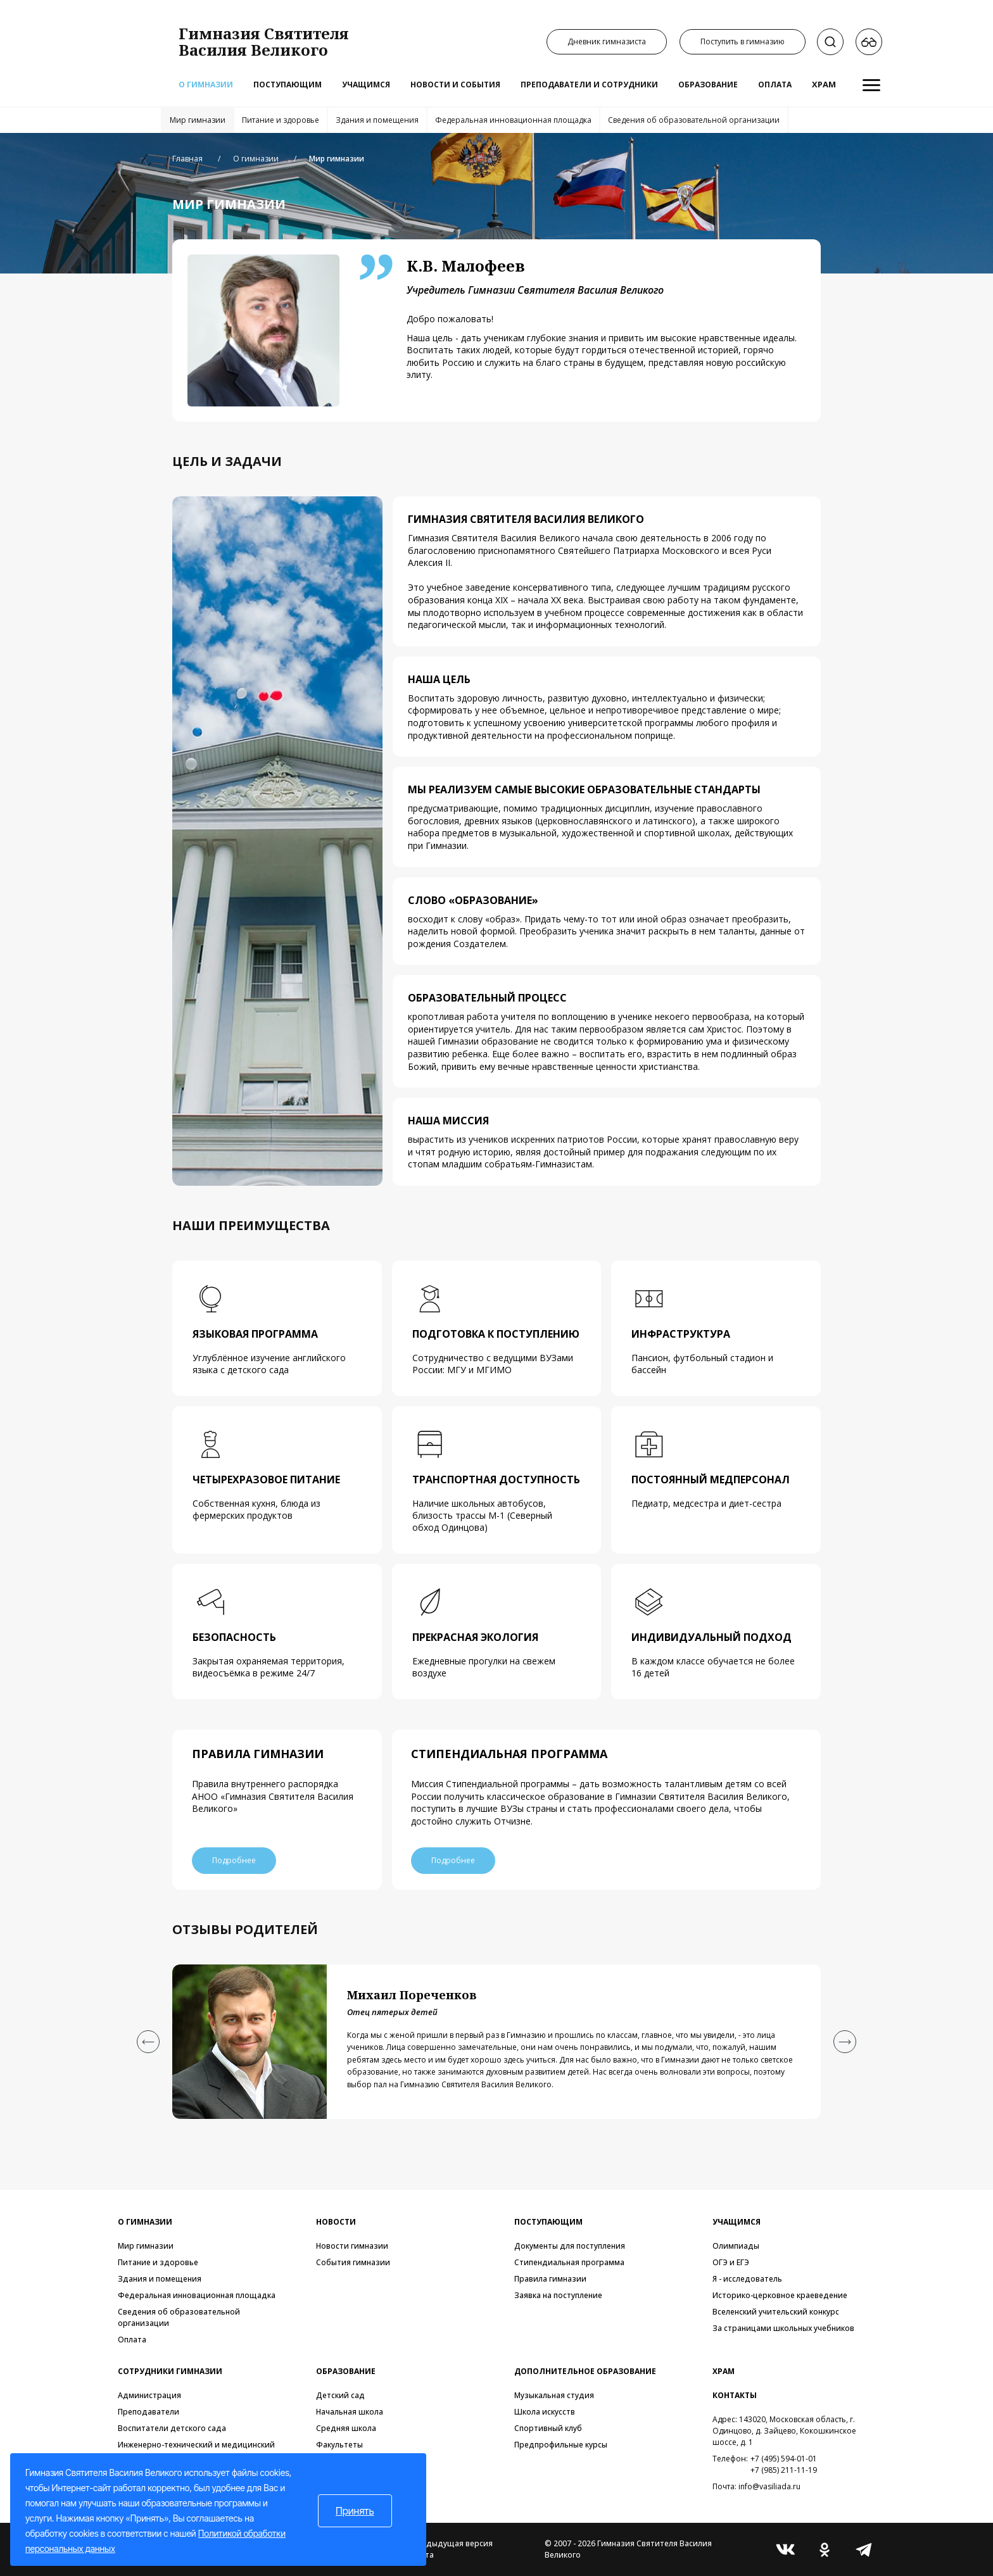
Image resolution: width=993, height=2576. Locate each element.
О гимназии (206, 84)
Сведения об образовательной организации (694, 120)
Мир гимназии (197, 120)
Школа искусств (544, 2411)
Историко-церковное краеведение (779, 2295)
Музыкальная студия (554, 2395)
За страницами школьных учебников (783, 2328)
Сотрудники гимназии (170, 2371)
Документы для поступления (569, 2245)
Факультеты (339, 2444)
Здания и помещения (377, 120)
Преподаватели (148, 2411)
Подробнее (235, 1860)
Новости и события (455, 84)
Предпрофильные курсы (560, 2444)
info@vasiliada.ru (769, 2486)
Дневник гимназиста (606, 41)
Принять (355, 2510)
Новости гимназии (352, 2245)
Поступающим (287, 84)
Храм (824, 84)
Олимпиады (735, 2245)
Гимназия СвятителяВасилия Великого (264, 41)
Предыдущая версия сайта (452, 2549)
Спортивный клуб (548, 2428)
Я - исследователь (747, 2278)
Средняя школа (346, 2428)
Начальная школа (349, 2411)
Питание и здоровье (280, 120)
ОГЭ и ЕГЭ (730, 2262)
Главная (187, 158)
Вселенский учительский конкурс (775, 2311)
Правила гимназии (550, 2278)
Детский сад (340, 2395)
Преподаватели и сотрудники (589, 84)
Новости (336, 2221)
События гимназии (353, 2262)
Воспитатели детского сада (172, 2428)
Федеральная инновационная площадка (513, 120)
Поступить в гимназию (742, 41)
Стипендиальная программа (569, 2262)
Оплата (775, 84)
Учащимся (366, 84)
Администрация (149, 2395)
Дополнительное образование (585, 2371)
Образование (708, 84)
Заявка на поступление (558, 2295)
